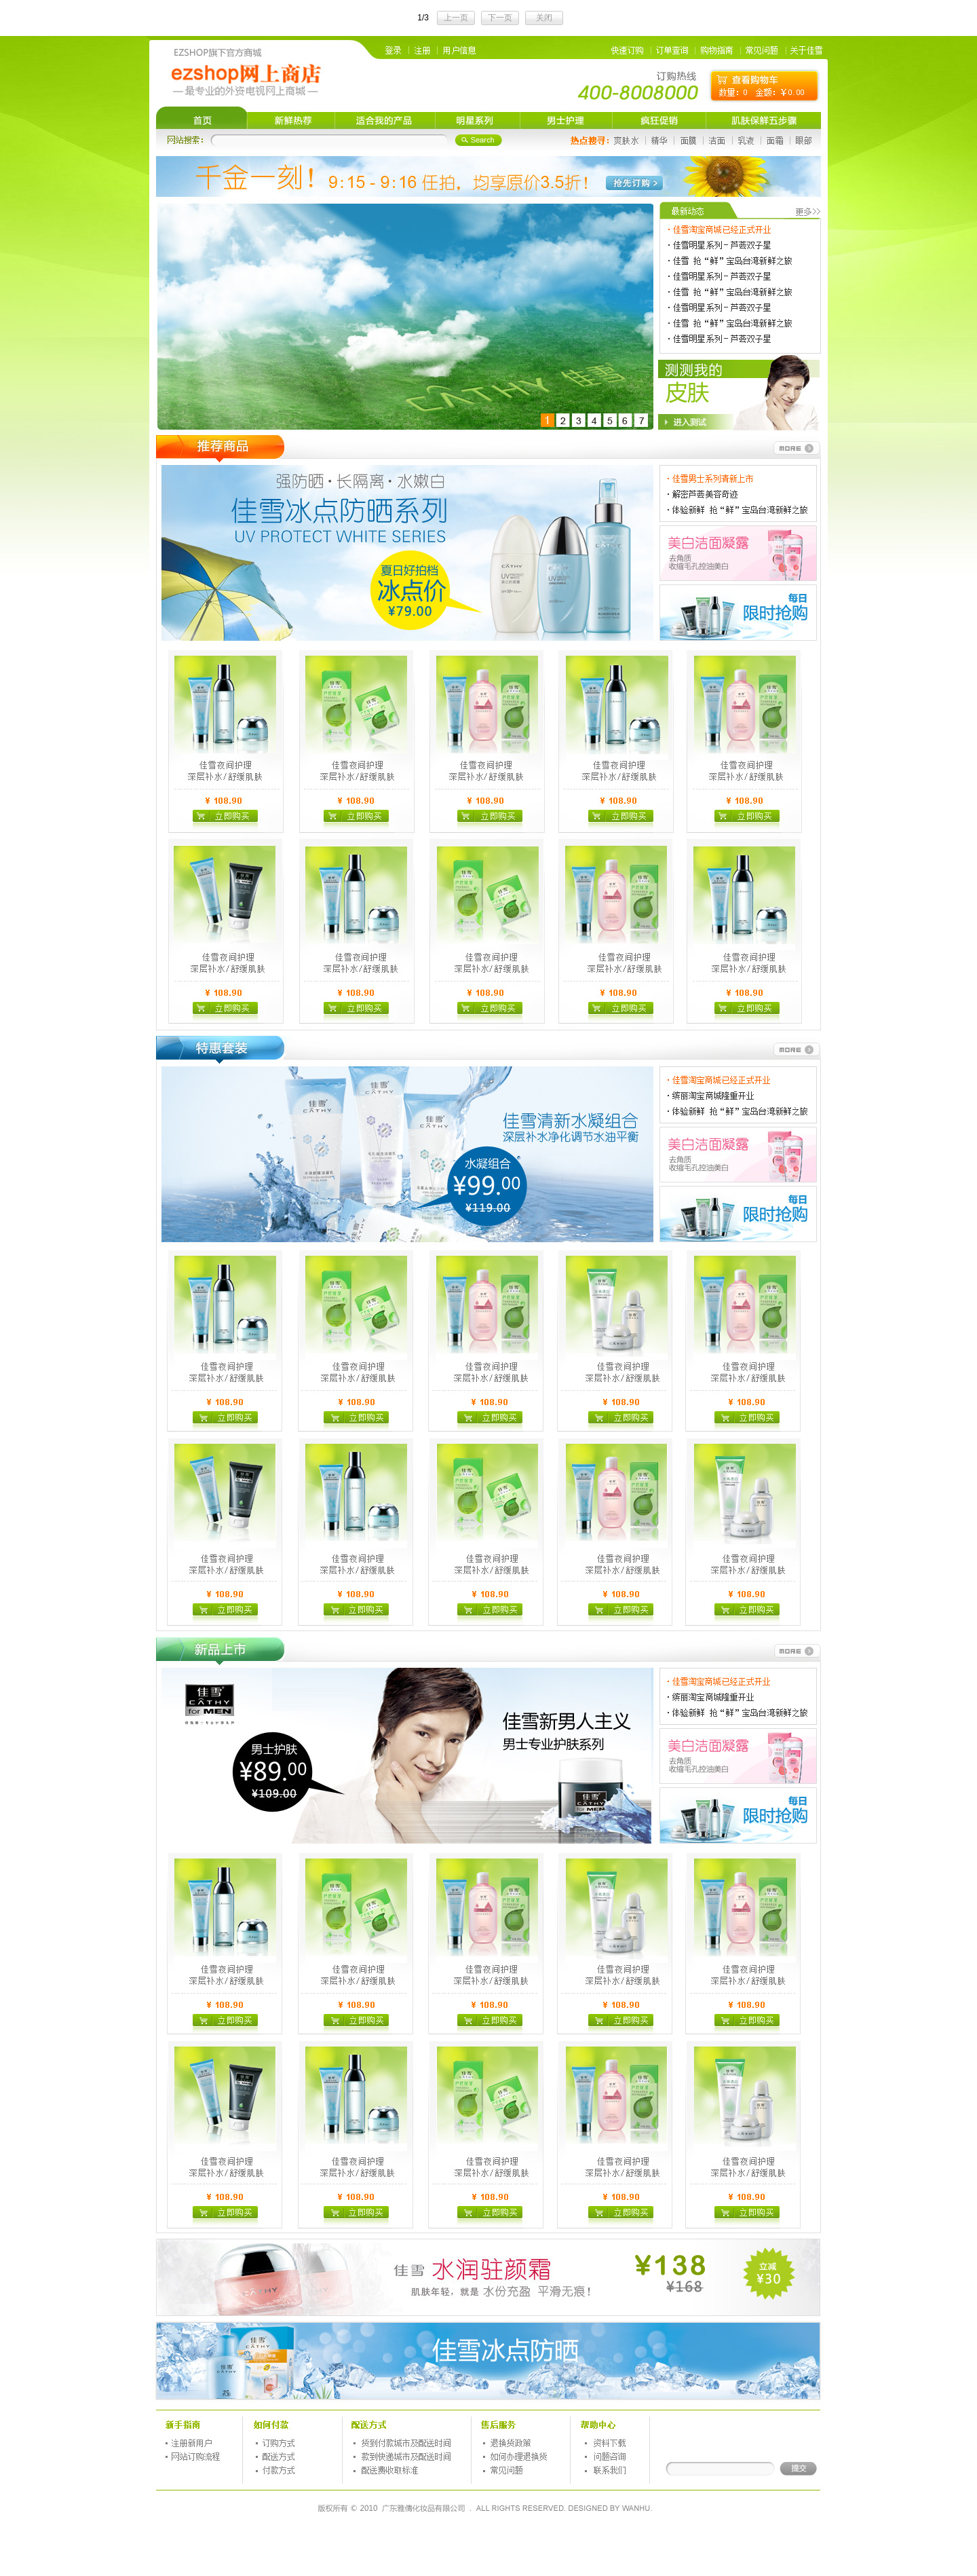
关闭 (544, 17)
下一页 (500, 17)
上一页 (456, 17)
